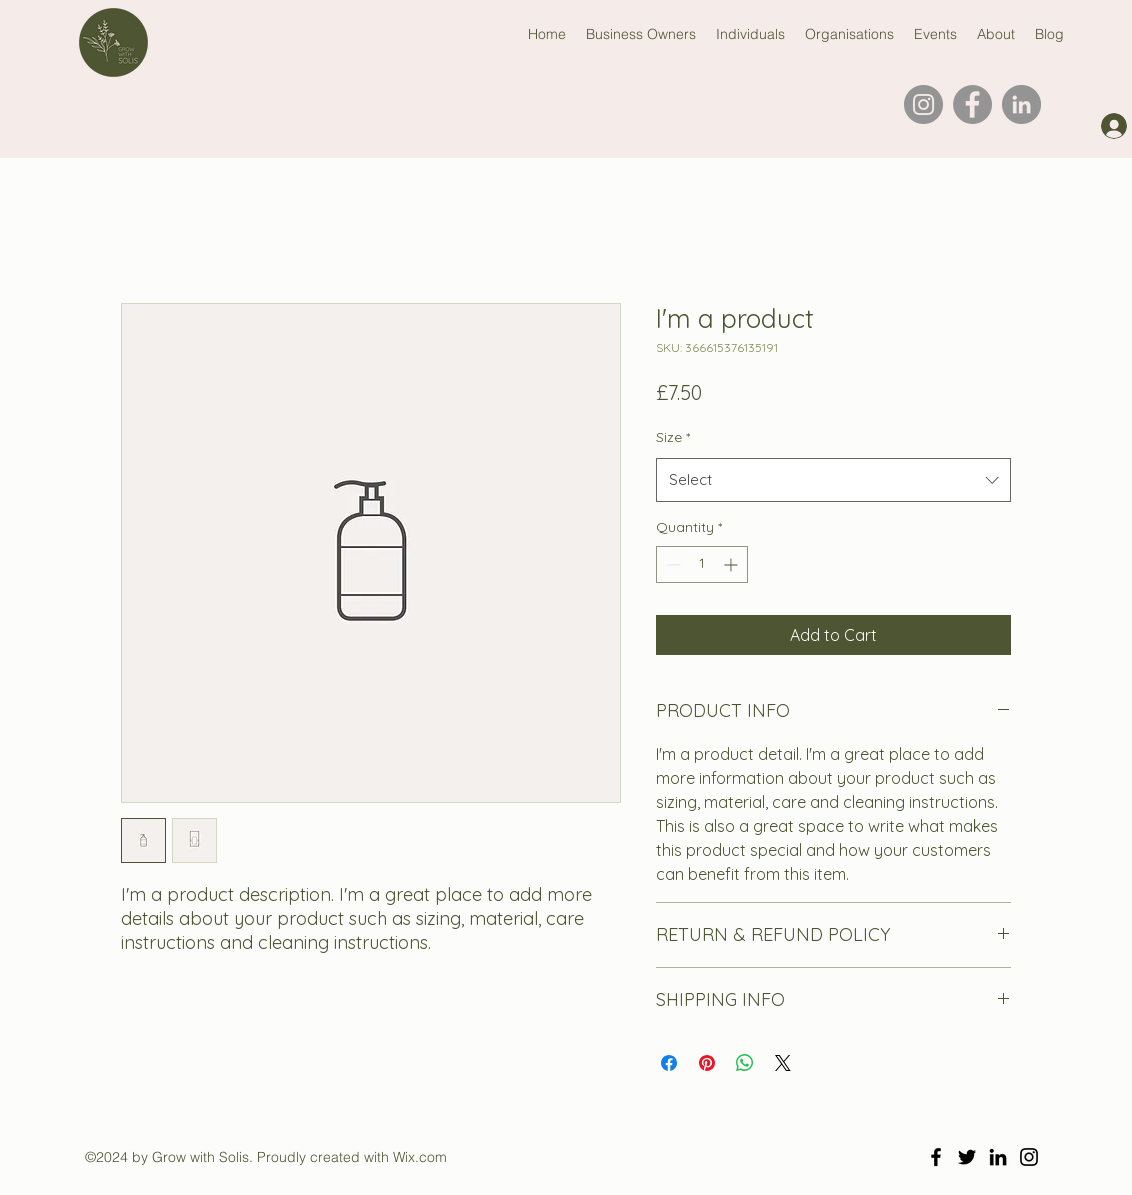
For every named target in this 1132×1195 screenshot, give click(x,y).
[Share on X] (783, 1063)
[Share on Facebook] (669, 1063)
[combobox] (833, 480)
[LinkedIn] (1021, 104)
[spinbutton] (702, 564)
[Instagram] (923, 104)
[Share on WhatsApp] (745, 1063)
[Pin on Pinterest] (707, 1063)
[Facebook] (972, 104)
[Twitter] (967, 1157)
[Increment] (732, 564)
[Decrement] (671, 564)
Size (673, 437)
